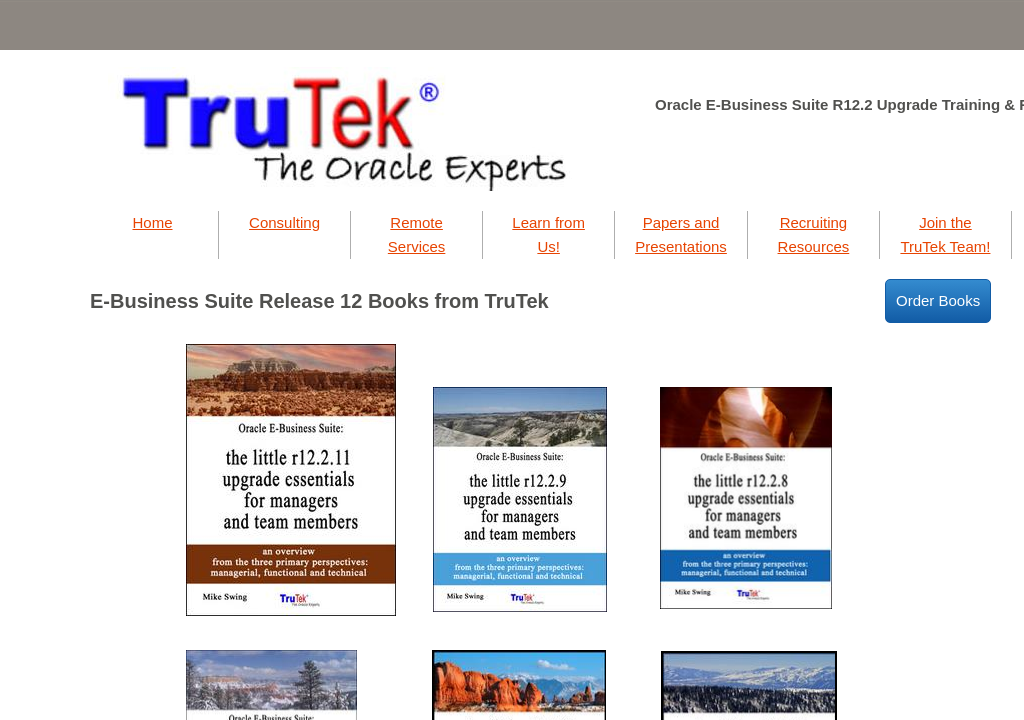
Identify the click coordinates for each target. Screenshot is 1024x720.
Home (152, 222)
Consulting (284, 222)
